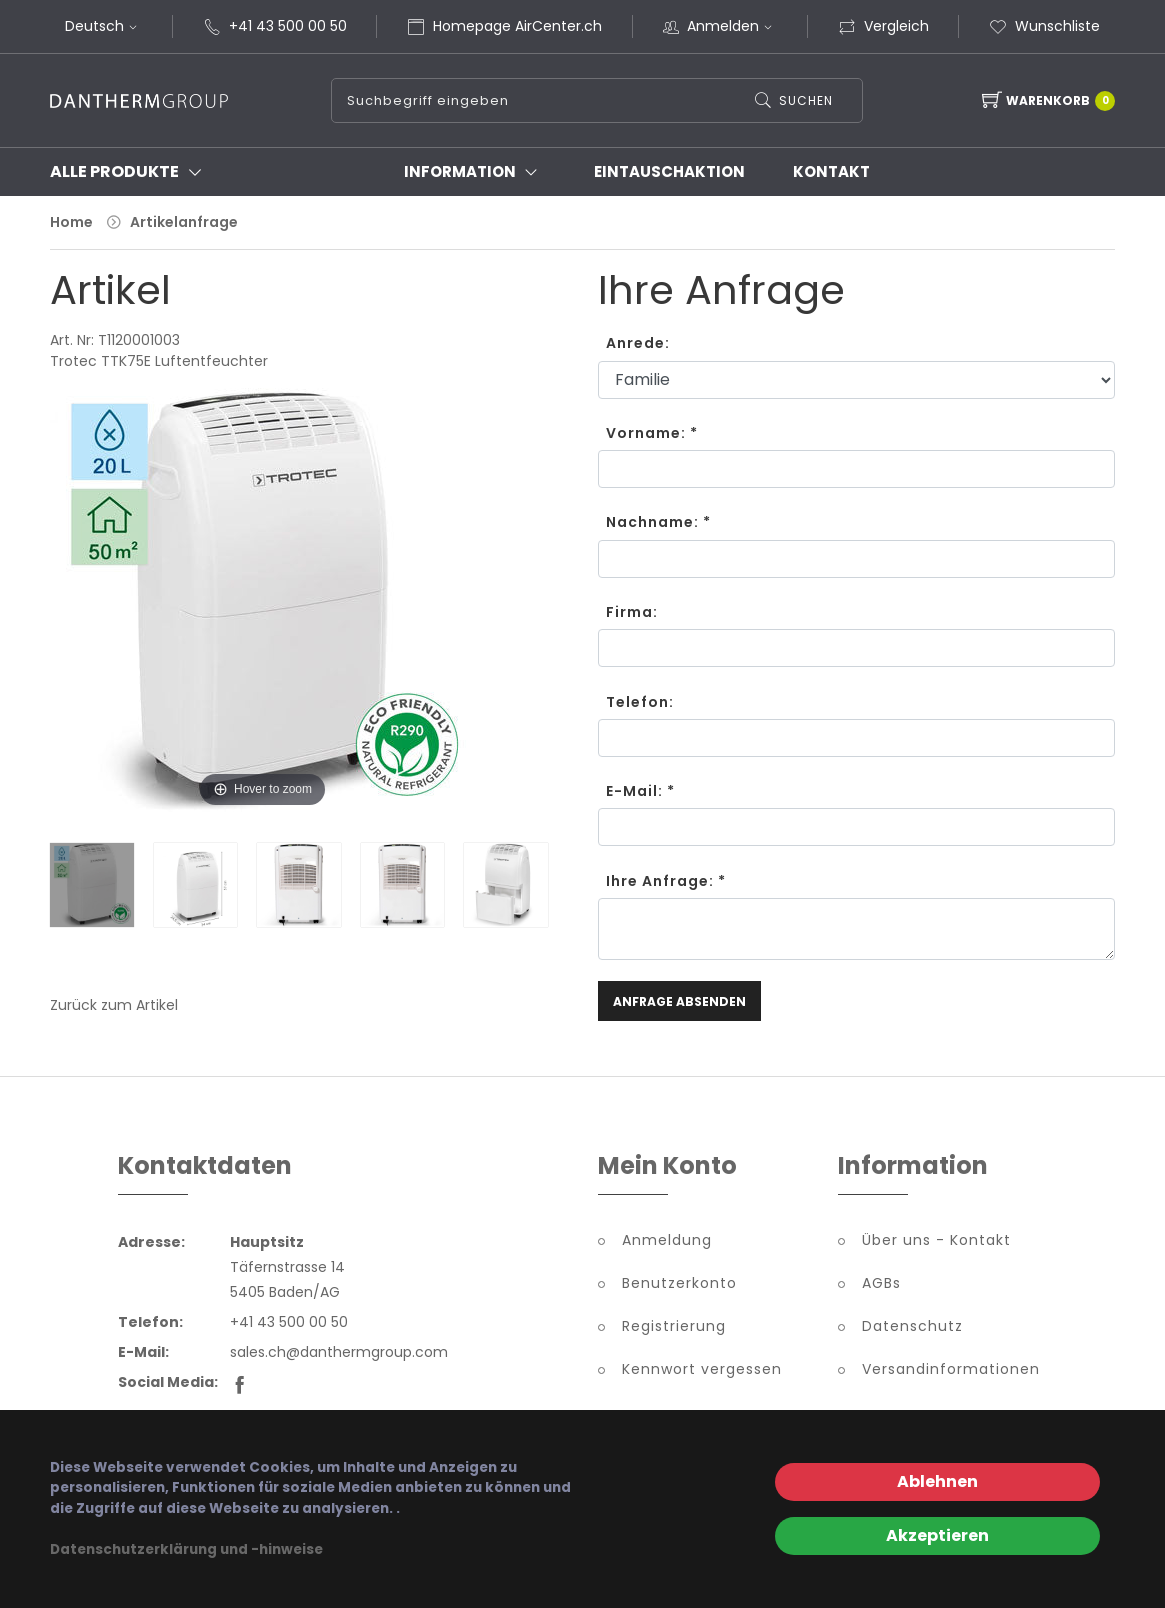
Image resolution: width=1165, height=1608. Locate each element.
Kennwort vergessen (702, 1369)
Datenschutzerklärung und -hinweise (186, 1549)
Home (71, 222)
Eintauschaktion (669, 171)
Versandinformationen (951, 1369)
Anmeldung (667, 1240)
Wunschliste (1044, 26)
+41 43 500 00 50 (288, 26)
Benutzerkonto (679, 1283)
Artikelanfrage (184, 222)
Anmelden (732, 26)
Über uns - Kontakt (936, 1240)
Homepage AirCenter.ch (517, 26)
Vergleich (883, 26)
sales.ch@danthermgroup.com (339, 1352)
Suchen (806, 100)
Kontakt (831, 171)
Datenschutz (912, 1326)
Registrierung (674, 1326)
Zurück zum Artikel (114, 1005)
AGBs (881, 1283)
